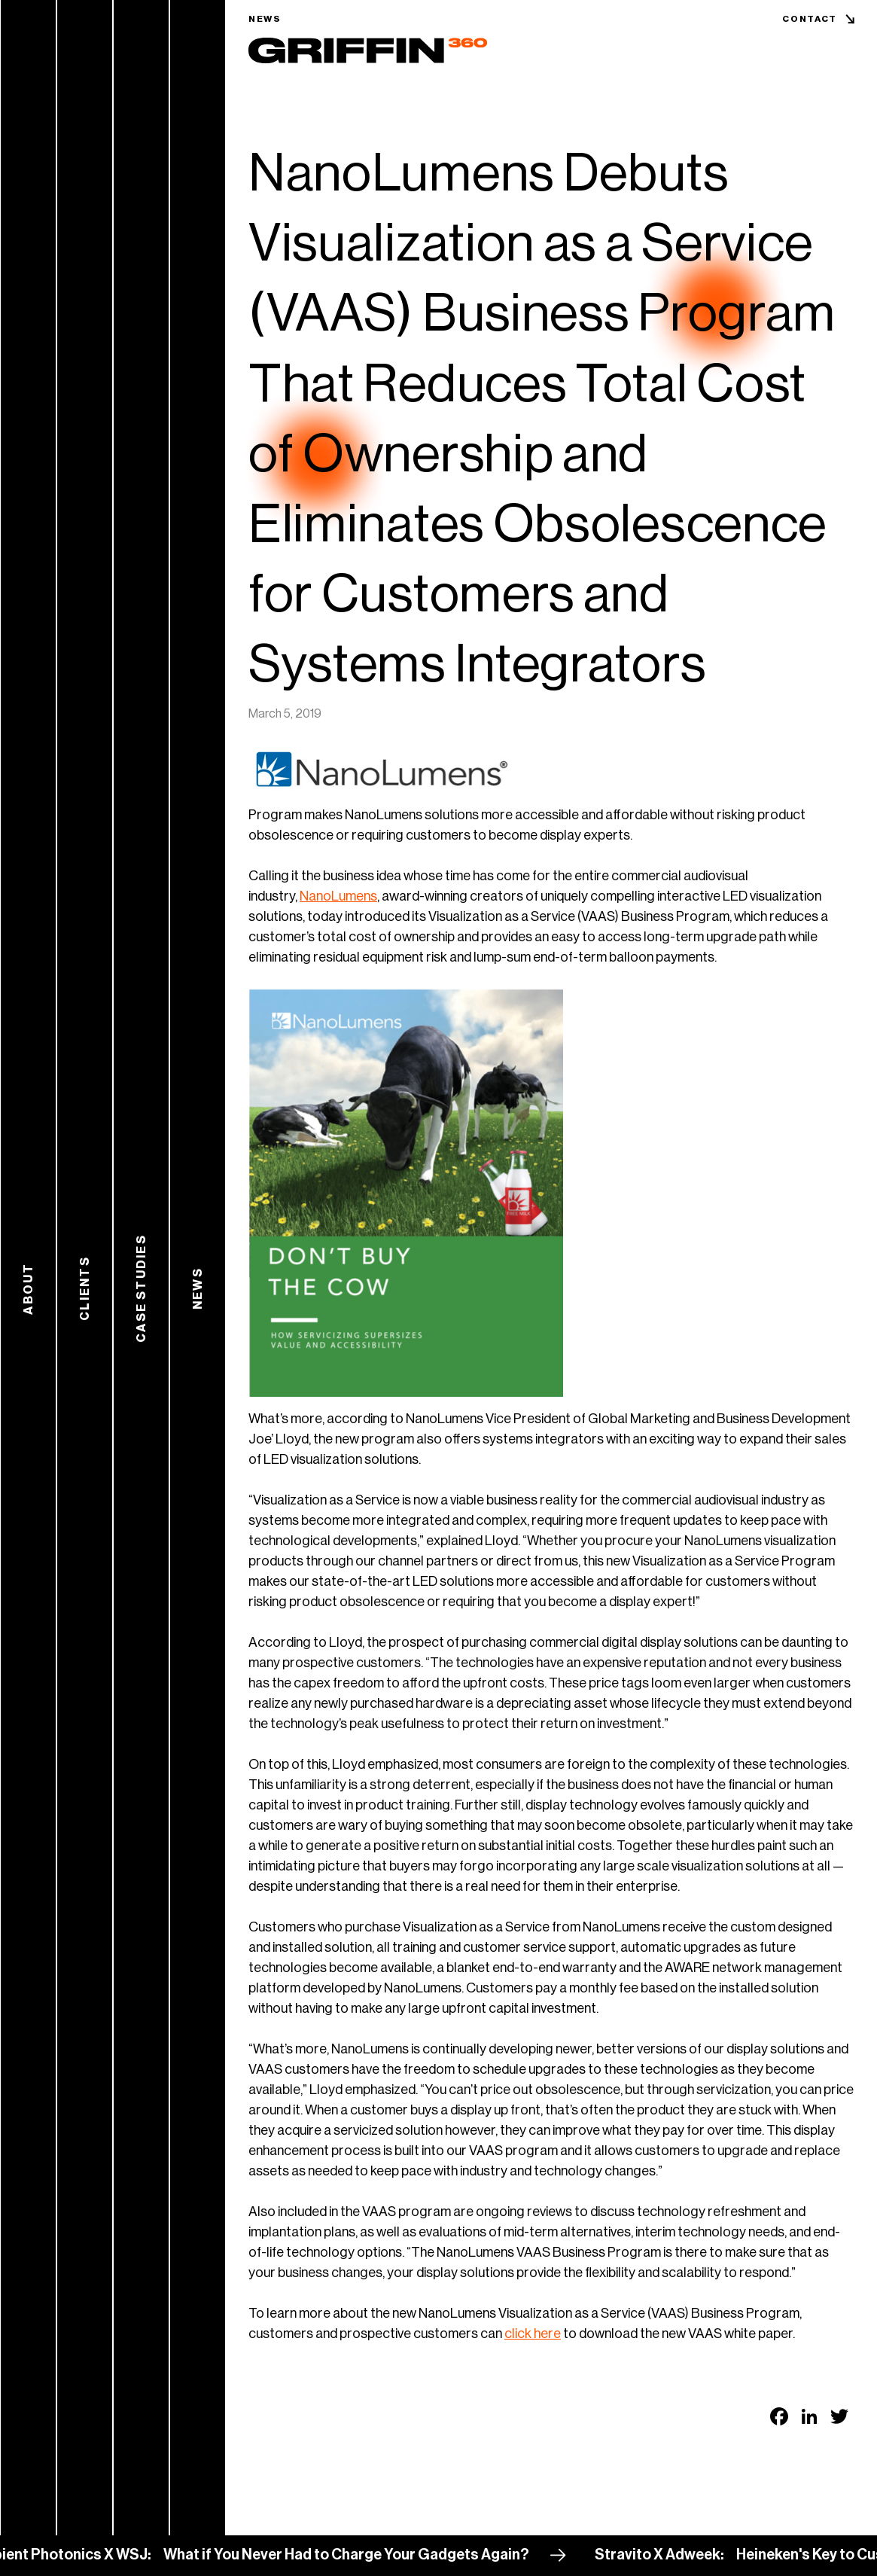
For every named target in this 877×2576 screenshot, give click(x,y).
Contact (809, 18)
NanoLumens (338, 896)
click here (532, 2333)
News (265, 18)
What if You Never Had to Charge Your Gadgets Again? (361, 2554)
